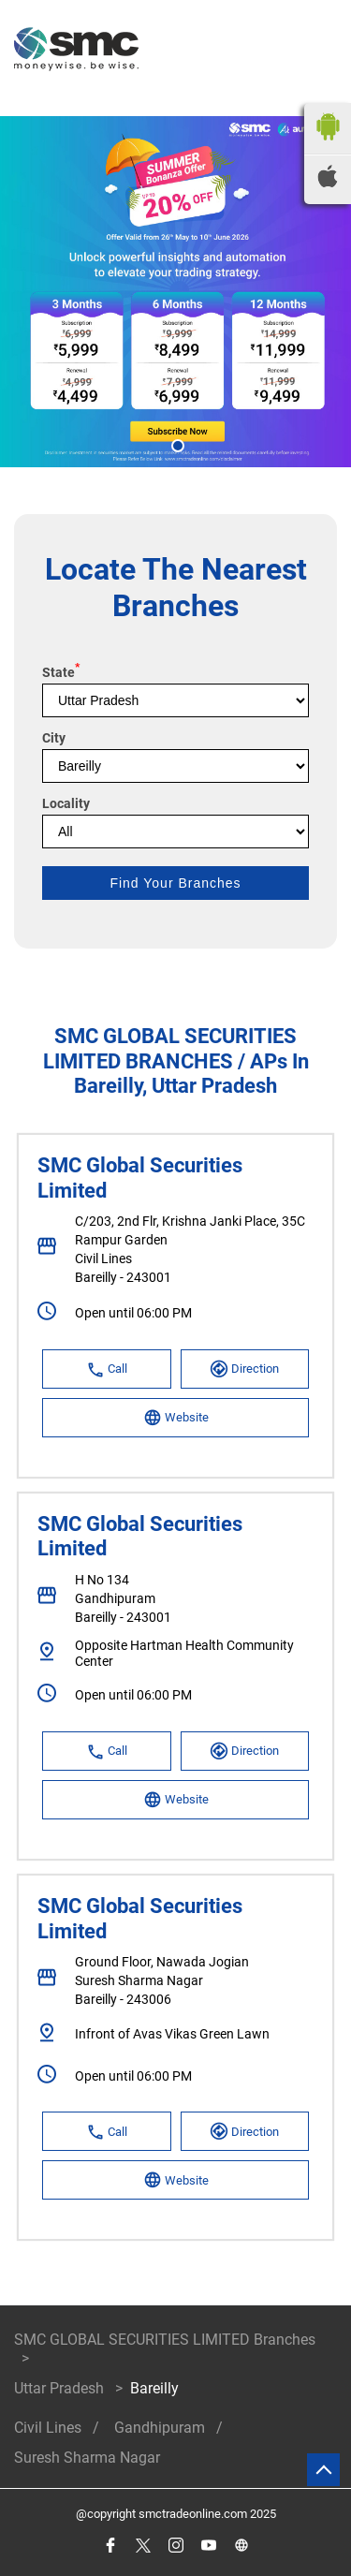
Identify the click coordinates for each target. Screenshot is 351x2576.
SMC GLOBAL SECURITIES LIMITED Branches (164, 2339)
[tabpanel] (175, 291)
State (61, 672)
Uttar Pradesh (59, 2388)
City (54, 737)
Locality (66, 803)
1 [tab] (176, 444)
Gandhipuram (159, 2427)
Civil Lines (47, 2427)
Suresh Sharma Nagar (87, 2457)
